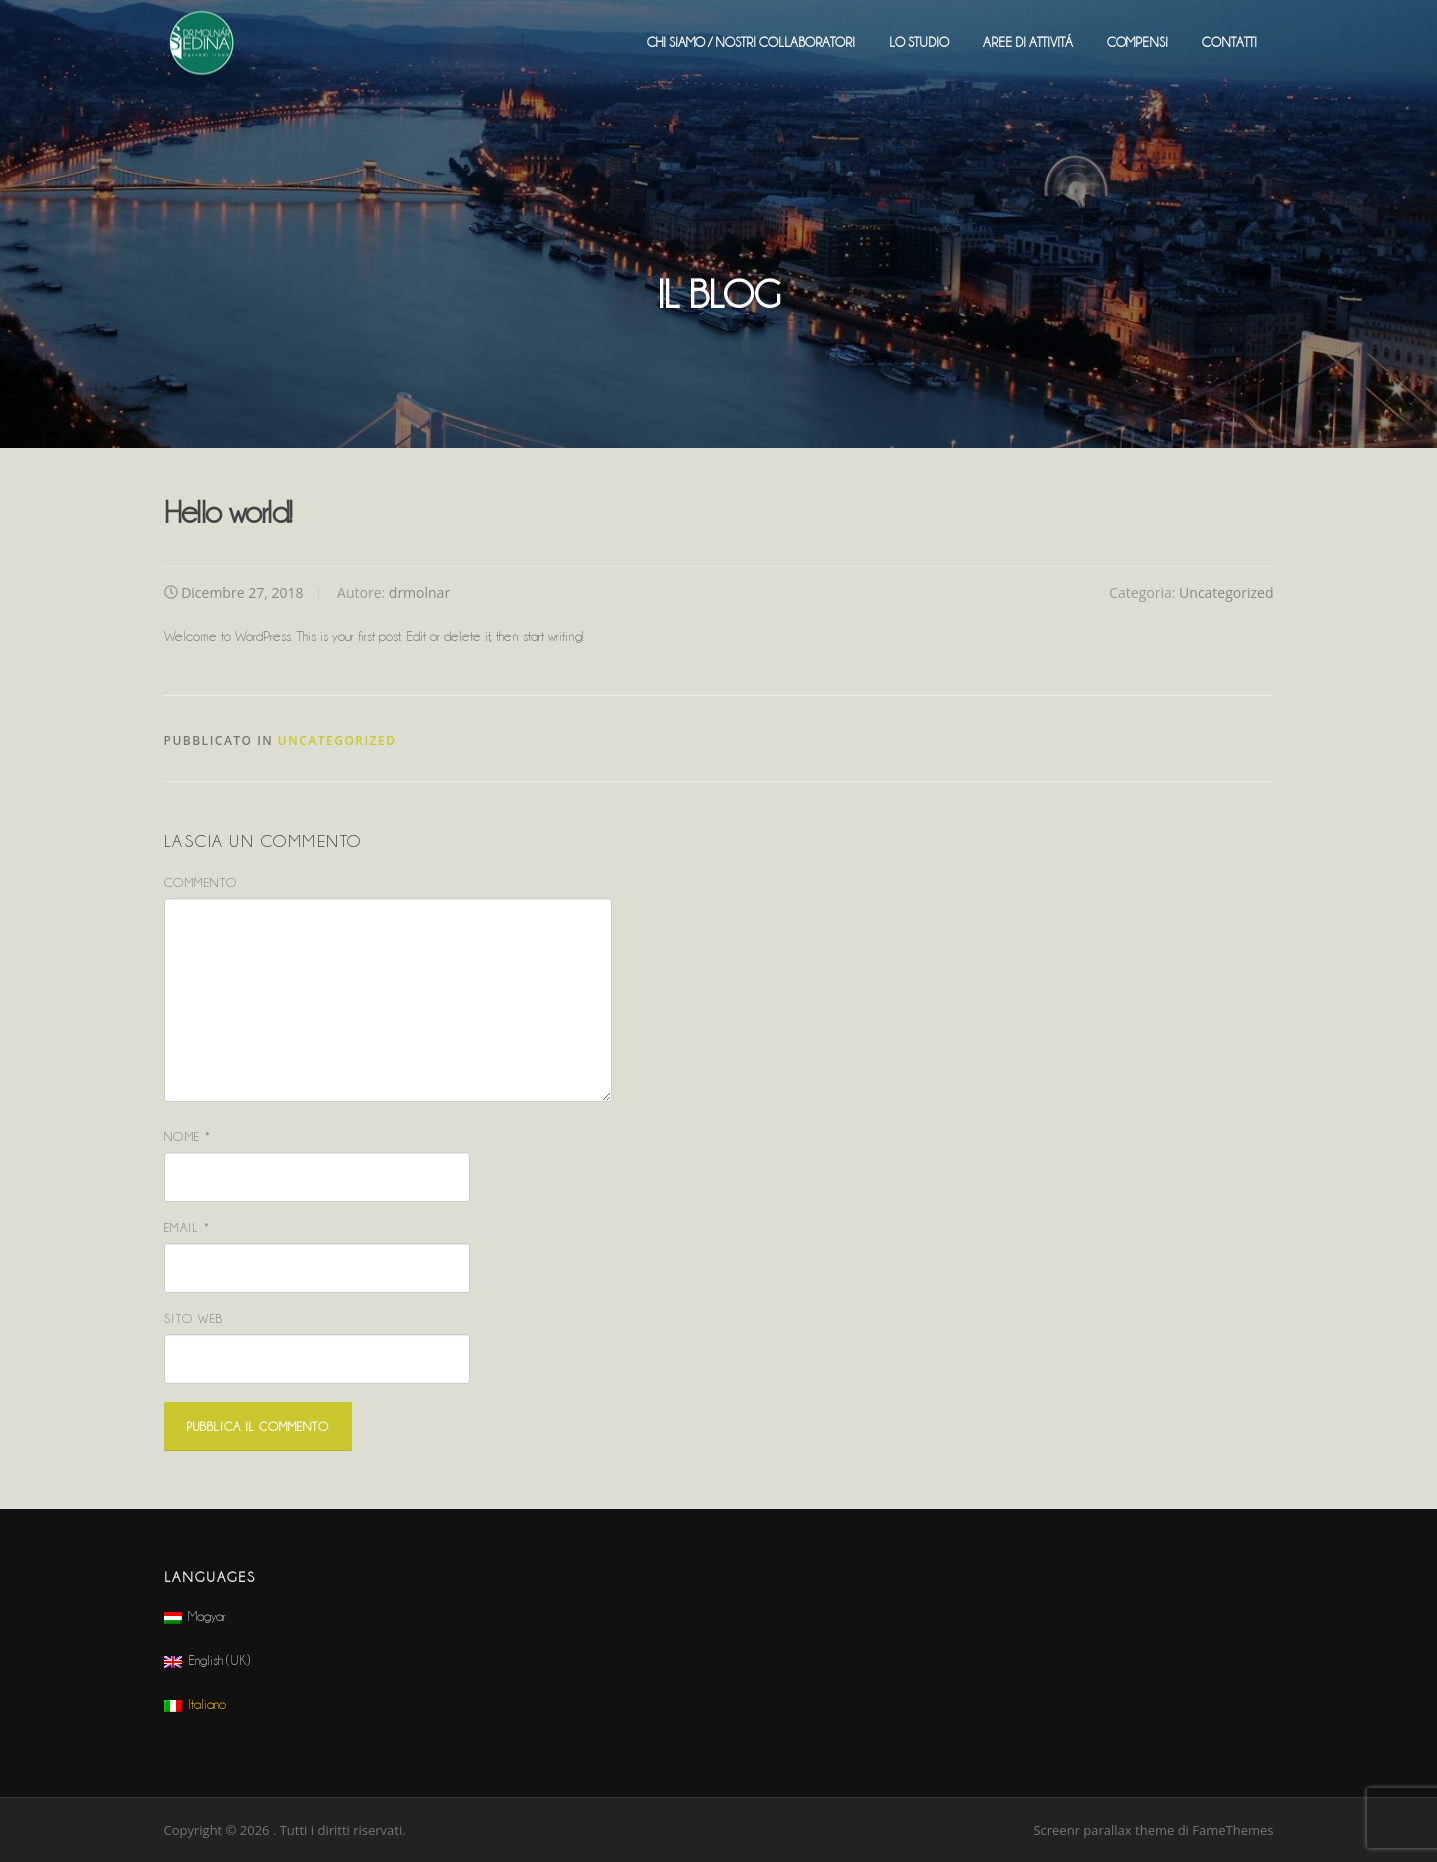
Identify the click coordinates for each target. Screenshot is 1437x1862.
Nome (188, 1136)
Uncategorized (1226, 592)
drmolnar (419, 592)
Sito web (194, 1318)
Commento (201, 882)
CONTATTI (1229, 42)
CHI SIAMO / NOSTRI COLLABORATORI (751, 42)
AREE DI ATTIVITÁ (1028, 42)
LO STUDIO (919, 42)
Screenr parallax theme (1103, 1830)
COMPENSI (1137, 42)
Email (187, 1227)
